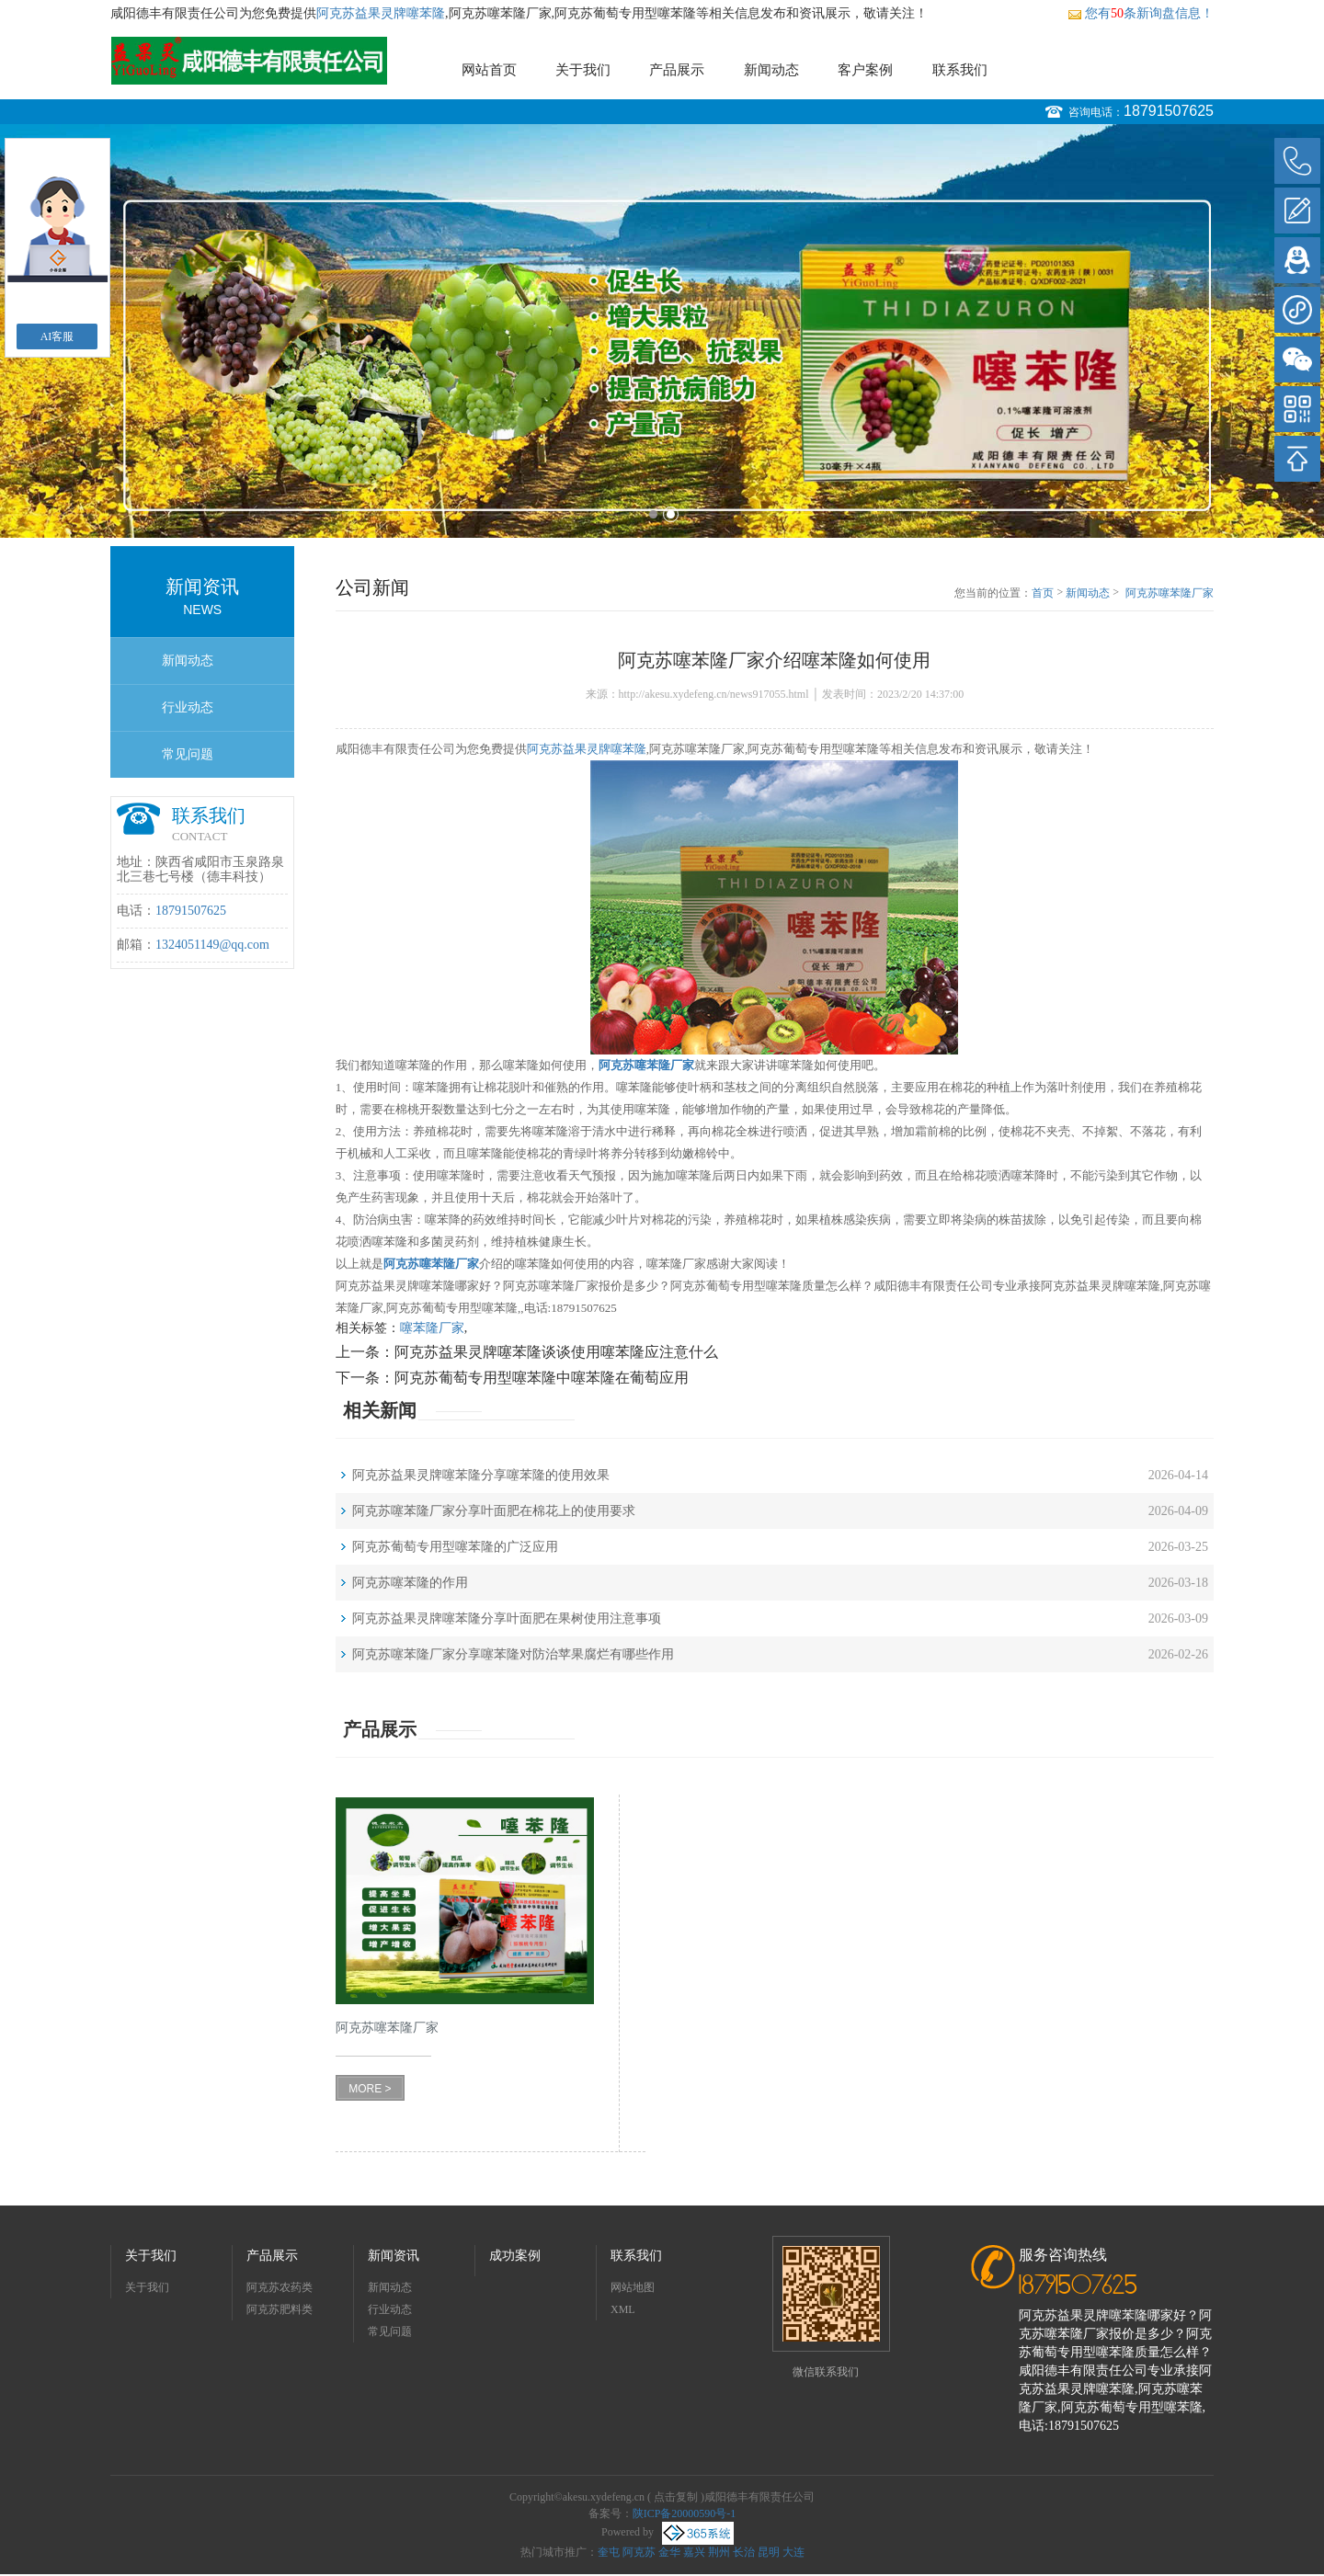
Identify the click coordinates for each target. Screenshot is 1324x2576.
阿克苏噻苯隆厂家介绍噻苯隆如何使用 (1169, 594)
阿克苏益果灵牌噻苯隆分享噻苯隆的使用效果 (481, 1475)
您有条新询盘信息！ (1140, 13)
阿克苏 (639, 2552)
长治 (744, 2552)
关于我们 (583, 70)
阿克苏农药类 (279, 2287)
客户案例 (865, 70)
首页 (1043, 593)
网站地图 (633, 2287)
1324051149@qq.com (212, 945)
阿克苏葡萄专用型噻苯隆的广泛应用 (455, 1547)
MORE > (369, 2088)
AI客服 (57, 336)
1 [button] (653, 514)
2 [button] (671, 514)
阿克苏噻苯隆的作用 (410, 1583)
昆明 (769, 2552)
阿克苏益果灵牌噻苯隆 (380, 13)
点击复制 (676, 2497)
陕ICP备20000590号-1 (684, 2513)
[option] (662, 331)
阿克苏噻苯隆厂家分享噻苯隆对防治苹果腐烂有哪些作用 (513, 1654)
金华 (669, 2552)
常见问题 (187, 754)
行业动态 (187, 707)
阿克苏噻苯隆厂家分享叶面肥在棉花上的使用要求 (493, 1511)
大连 (793, 2552)
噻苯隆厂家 (432, 1328)
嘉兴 (694, 2552)
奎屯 (609, 2552)
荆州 (719, 2552)
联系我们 (959, 70)
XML (623, 2309)
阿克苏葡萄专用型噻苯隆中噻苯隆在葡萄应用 (541, 1377)
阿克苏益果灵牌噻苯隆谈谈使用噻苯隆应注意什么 (556, 1352)
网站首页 (489, 70)
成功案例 (515, 2256)
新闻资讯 (393, 2256)
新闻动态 (771, 70)
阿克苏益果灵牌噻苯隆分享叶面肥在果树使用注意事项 (506, 1618)
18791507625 (1169, 111)
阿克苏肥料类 (279, 2309)
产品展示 (676, 70)
